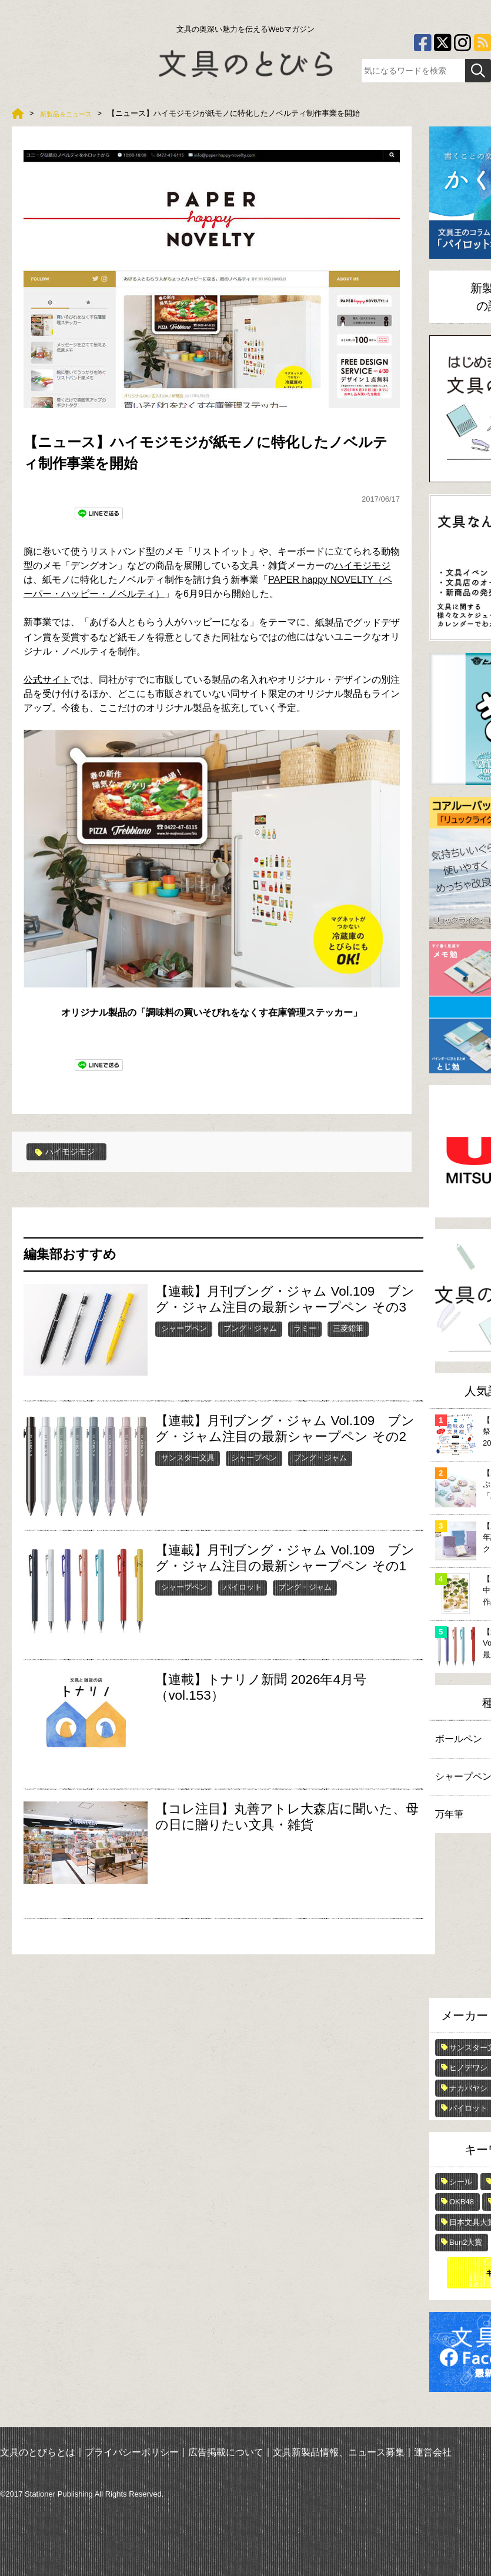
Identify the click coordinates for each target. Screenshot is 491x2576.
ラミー (304, 1327)
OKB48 (461, 2201)
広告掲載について (225, 2452)
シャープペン (184, 1327)
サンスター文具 (188, 1457)
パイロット (242, 1586)
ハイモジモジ (362, 565)
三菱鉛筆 (348, 1327)
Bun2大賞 (465, 2242)
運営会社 (433, 2452)
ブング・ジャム (250, 1327)
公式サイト (47, 680)
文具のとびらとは (37, 2452)
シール (460, 2181)
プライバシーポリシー (132, 2452)
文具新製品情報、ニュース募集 (339, 2452)
